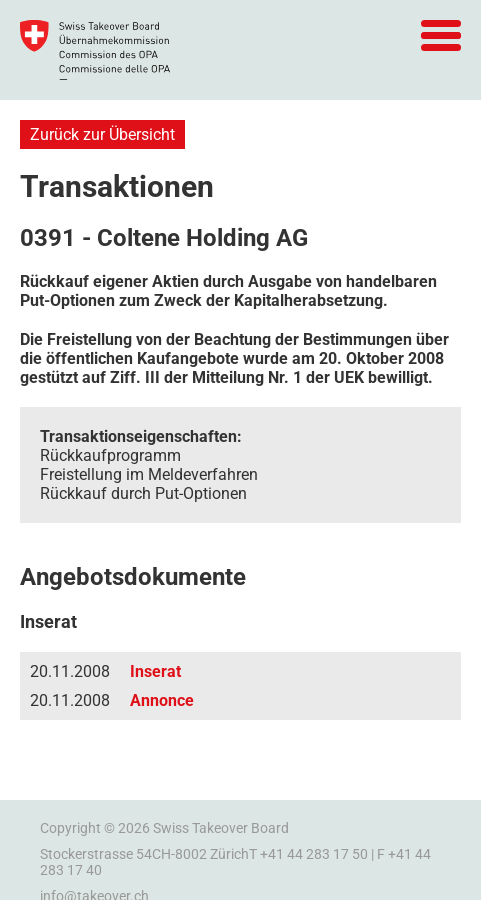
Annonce (162, 700)
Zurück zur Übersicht (102, 134)
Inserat (155, 671)
